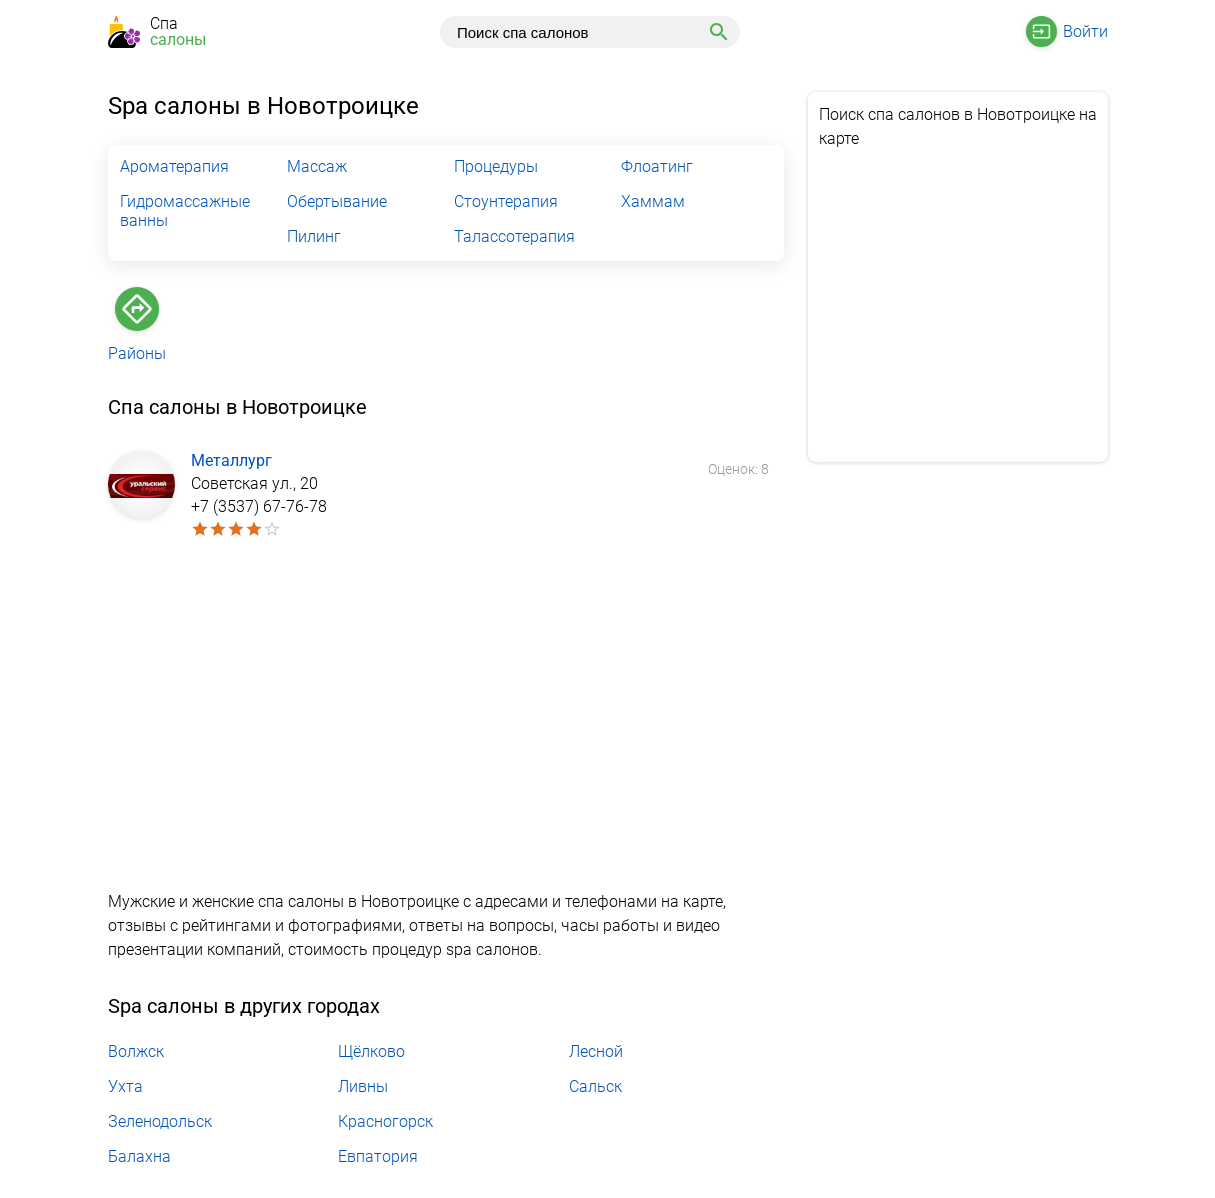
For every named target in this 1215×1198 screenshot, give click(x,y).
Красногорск (385, 1121)
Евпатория (378, 1156)
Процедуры (496, 166)
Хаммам (653, 201)
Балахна (139, 1156)
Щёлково (371, 1051)
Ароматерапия (174, 166)
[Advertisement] (446, 718)
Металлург (231, 460)
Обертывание (337, 201)
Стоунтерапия (506, 201)
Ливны (363, 1086)
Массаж (317, 166)
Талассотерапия (514, 236)
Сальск (595, 1086)
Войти (1085, 31)
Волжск (136, 1051)
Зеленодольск (160, 1121)
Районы (137, 353)
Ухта (125, 1086)
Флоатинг (657, 166)
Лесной (596, 1051)
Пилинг (314, 236)
